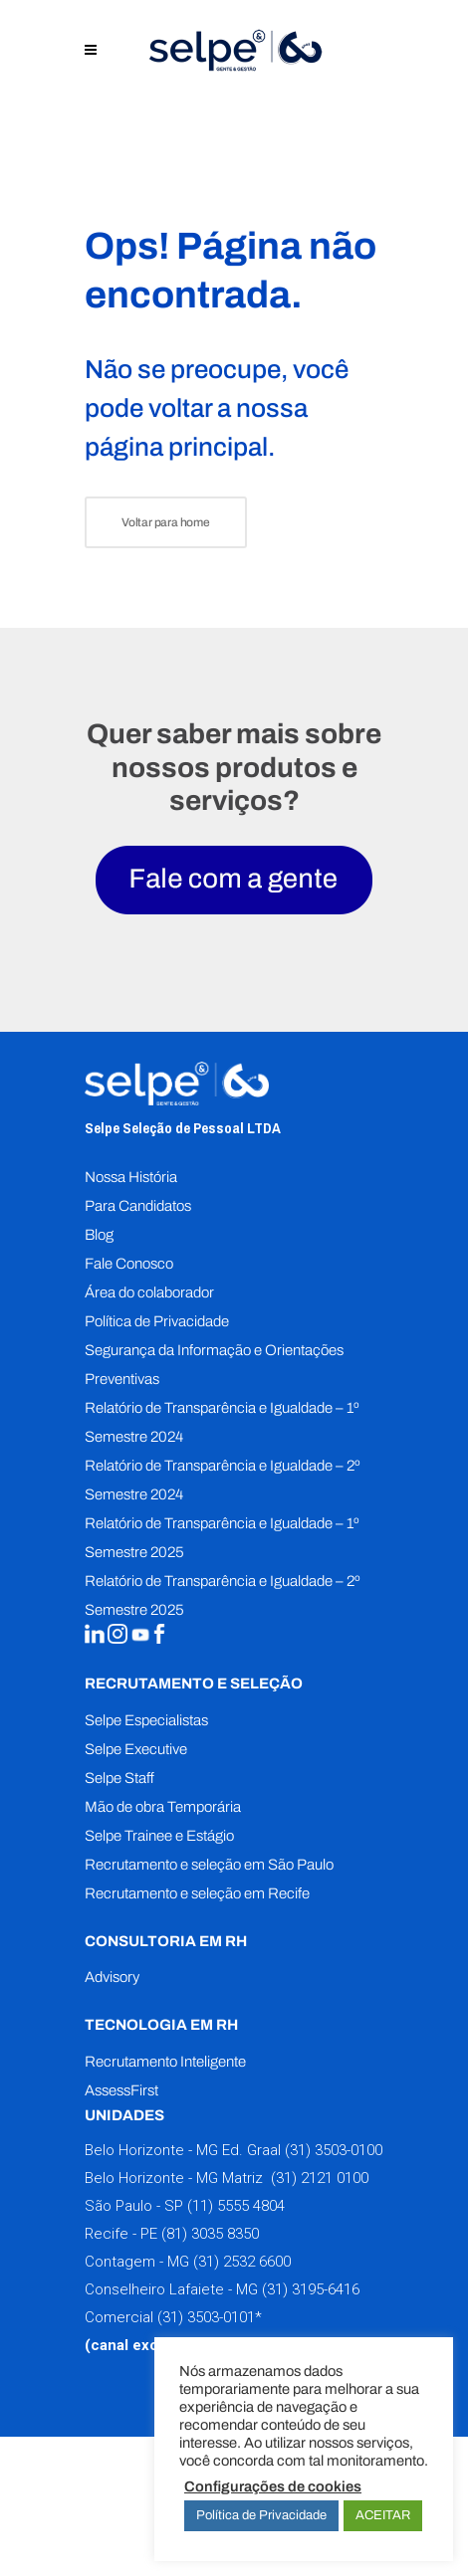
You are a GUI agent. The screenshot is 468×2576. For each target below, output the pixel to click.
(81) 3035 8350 (210, 2234)
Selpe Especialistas (146, 1720)
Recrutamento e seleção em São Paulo (209, 1865)
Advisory (112, 1977)
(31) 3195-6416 (310, 2289)
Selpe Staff (119, 1778)
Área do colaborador (149, 1292)
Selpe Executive (136, 1749)
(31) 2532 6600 (242, 2262)
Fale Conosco (129, 1264)
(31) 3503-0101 (206, 2317)
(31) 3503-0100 (333, 2150)
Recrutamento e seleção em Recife (197, 1893)
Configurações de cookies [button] (272, 2486)
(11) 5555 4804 (234, 2206)
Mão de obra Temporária (163, 1807)
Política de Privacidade (157, 1321)
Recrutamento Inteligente (165, 2062)
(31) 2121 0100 (317, 2178)
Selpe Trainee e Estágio (159, 1836)
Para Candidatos (138, 1206)
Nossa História (131, 1177)
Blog (99, 1235)
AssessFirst (121, 2090)
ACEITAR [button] (382, 2515)
